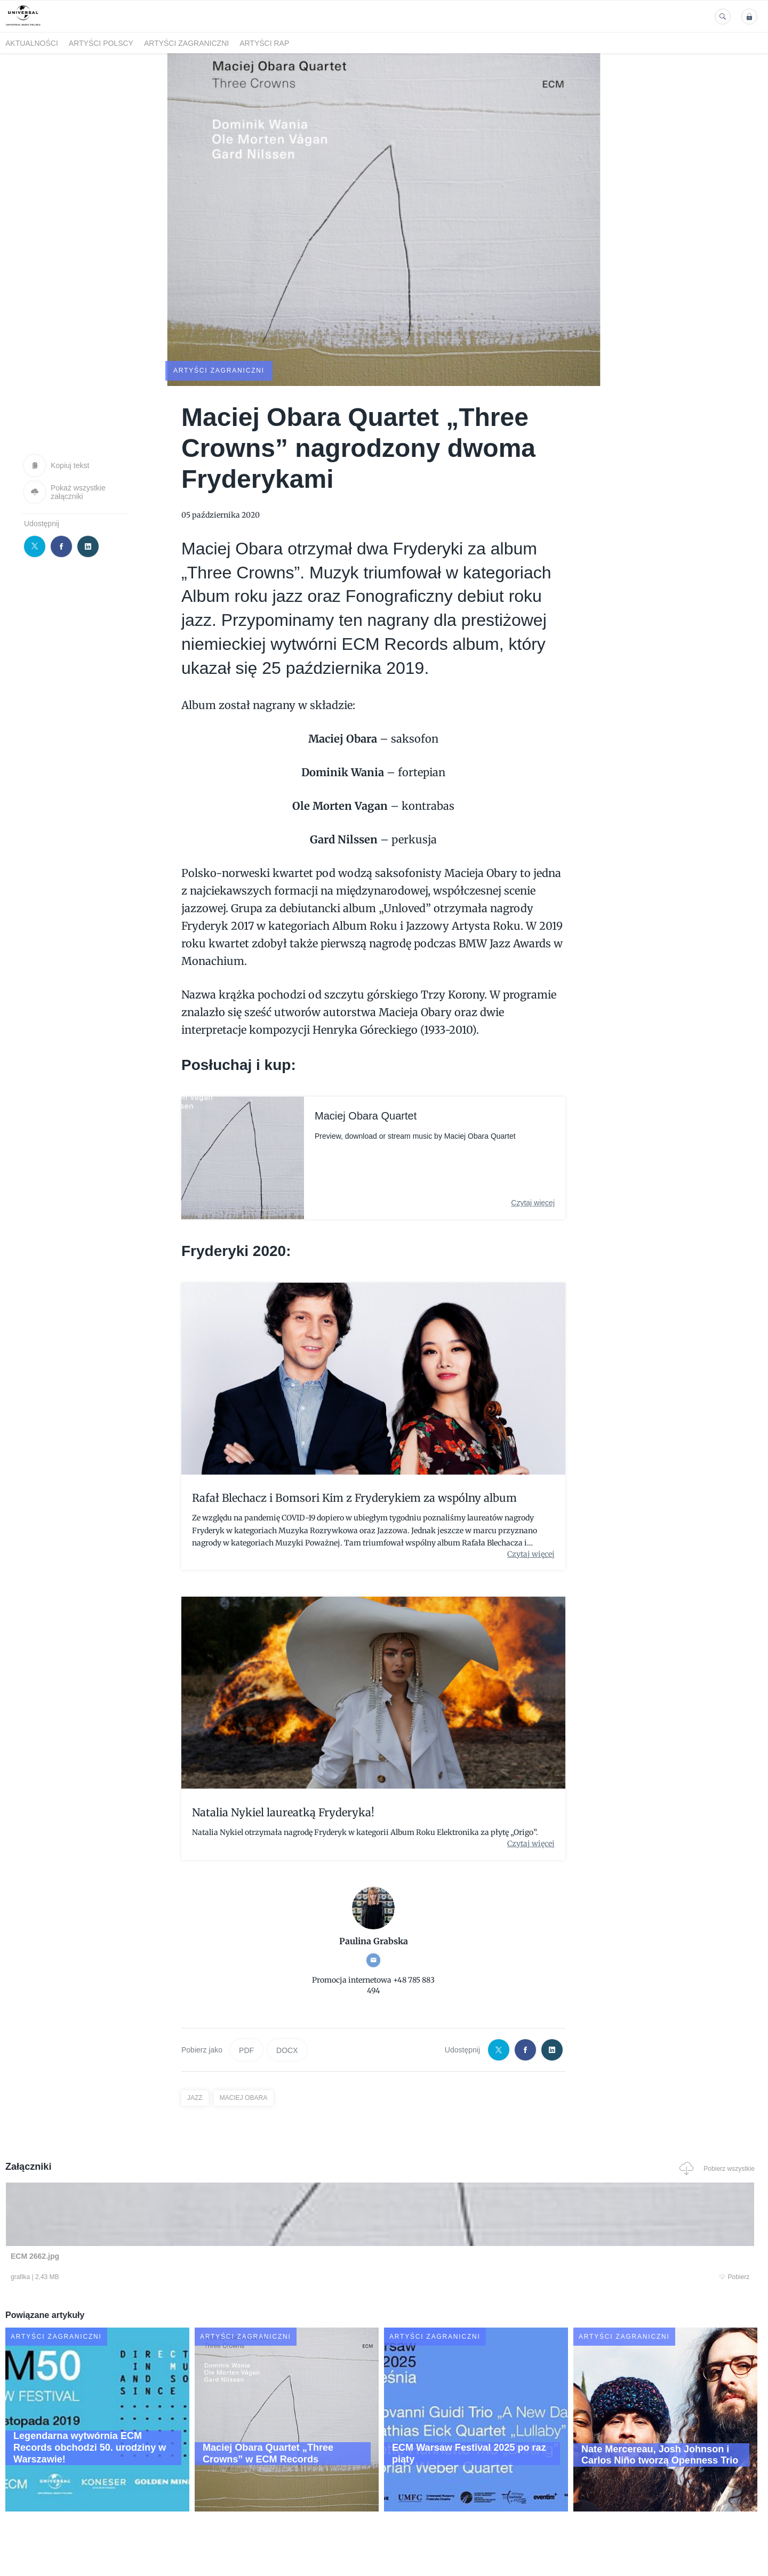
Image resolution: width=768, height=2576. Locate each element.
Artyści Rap (264, 43)
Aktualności (31, 43)
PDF (246, 2048)
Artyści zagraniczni (186, 43)
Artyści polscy (101, 43)
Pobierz (167, 2278)
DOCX (287, 2048)
